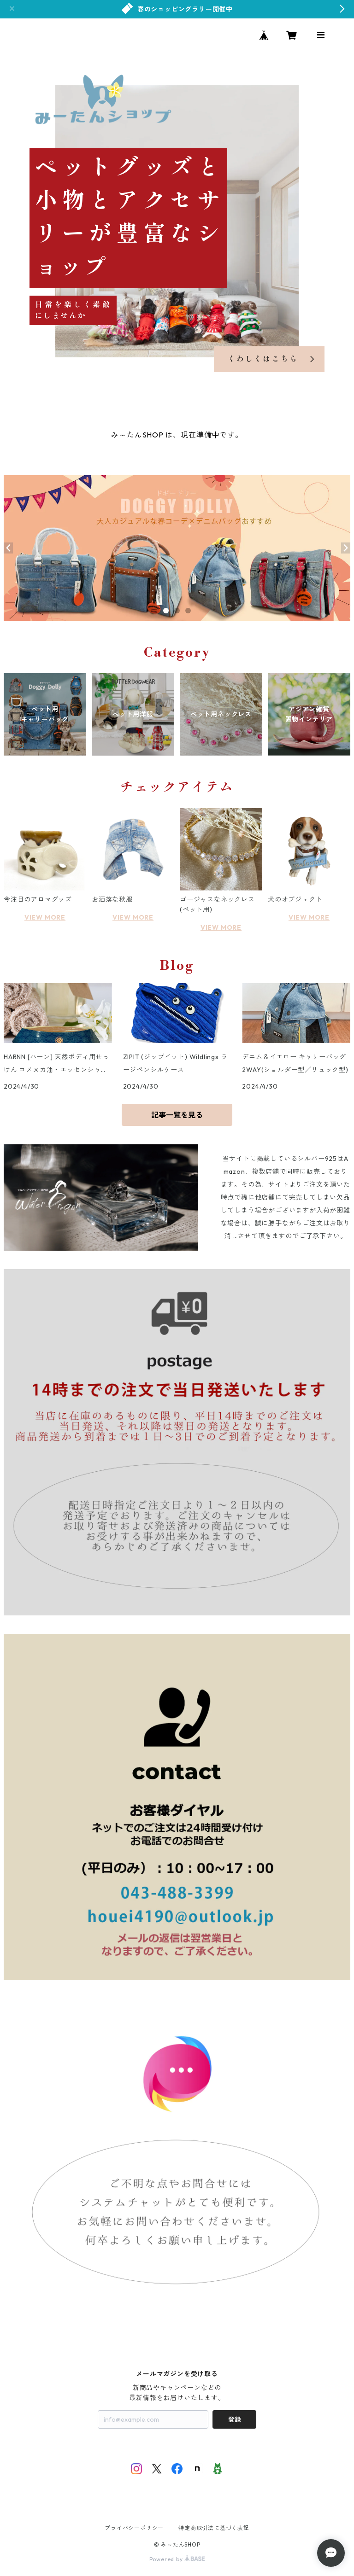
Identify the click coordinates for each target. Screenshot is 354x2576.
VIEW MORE (44, 917)
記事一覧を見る (177, 1114)
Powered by (177, 2559)
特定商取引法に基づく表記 (213, 2527)
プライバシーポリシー (134, 2527)
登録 (234, 2419)
